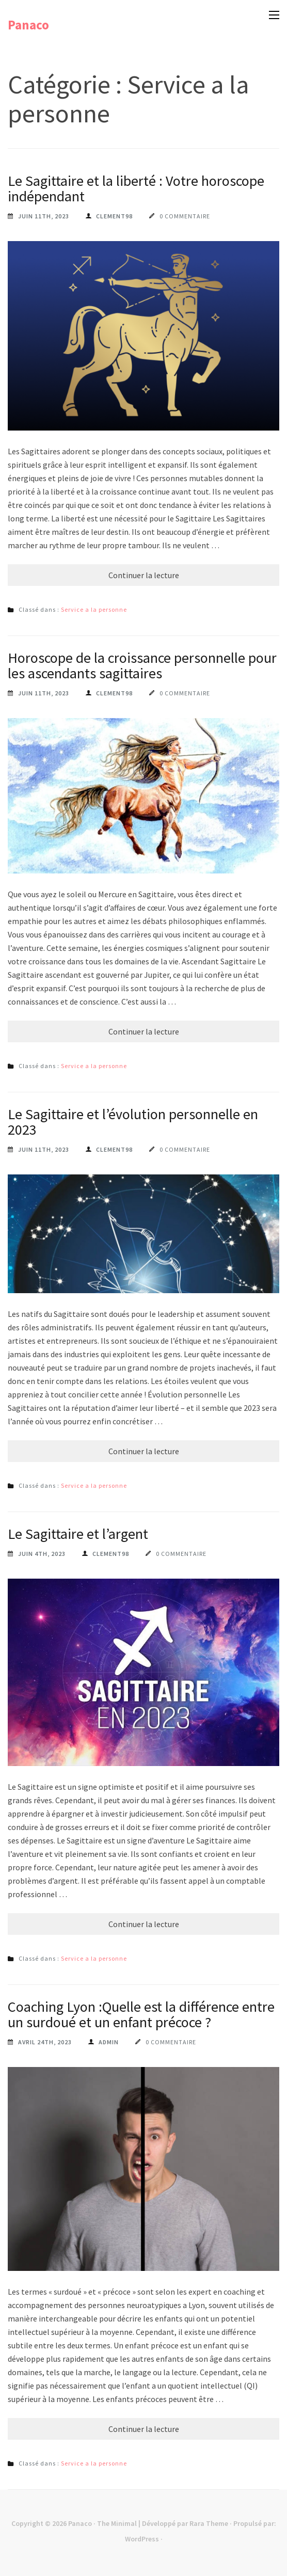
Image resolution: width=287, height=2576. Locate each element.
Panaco (28, 25)
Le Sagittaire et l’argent (78, 1533)
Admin (109, 2042)
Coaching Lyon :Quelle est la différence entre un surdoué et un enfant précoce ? (141, 2014)
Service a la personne (94, 609)
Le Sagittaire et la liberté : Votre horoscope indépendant (136, 188)
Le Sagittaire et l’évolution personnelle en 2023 (133, 1122)
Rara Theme (208, 2523)
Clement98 (114, 216)
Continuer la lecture (143, 575)
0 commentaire (185, 216)
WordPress (142, 2538)
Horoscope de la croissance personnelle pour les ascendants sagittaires (142, 665)
